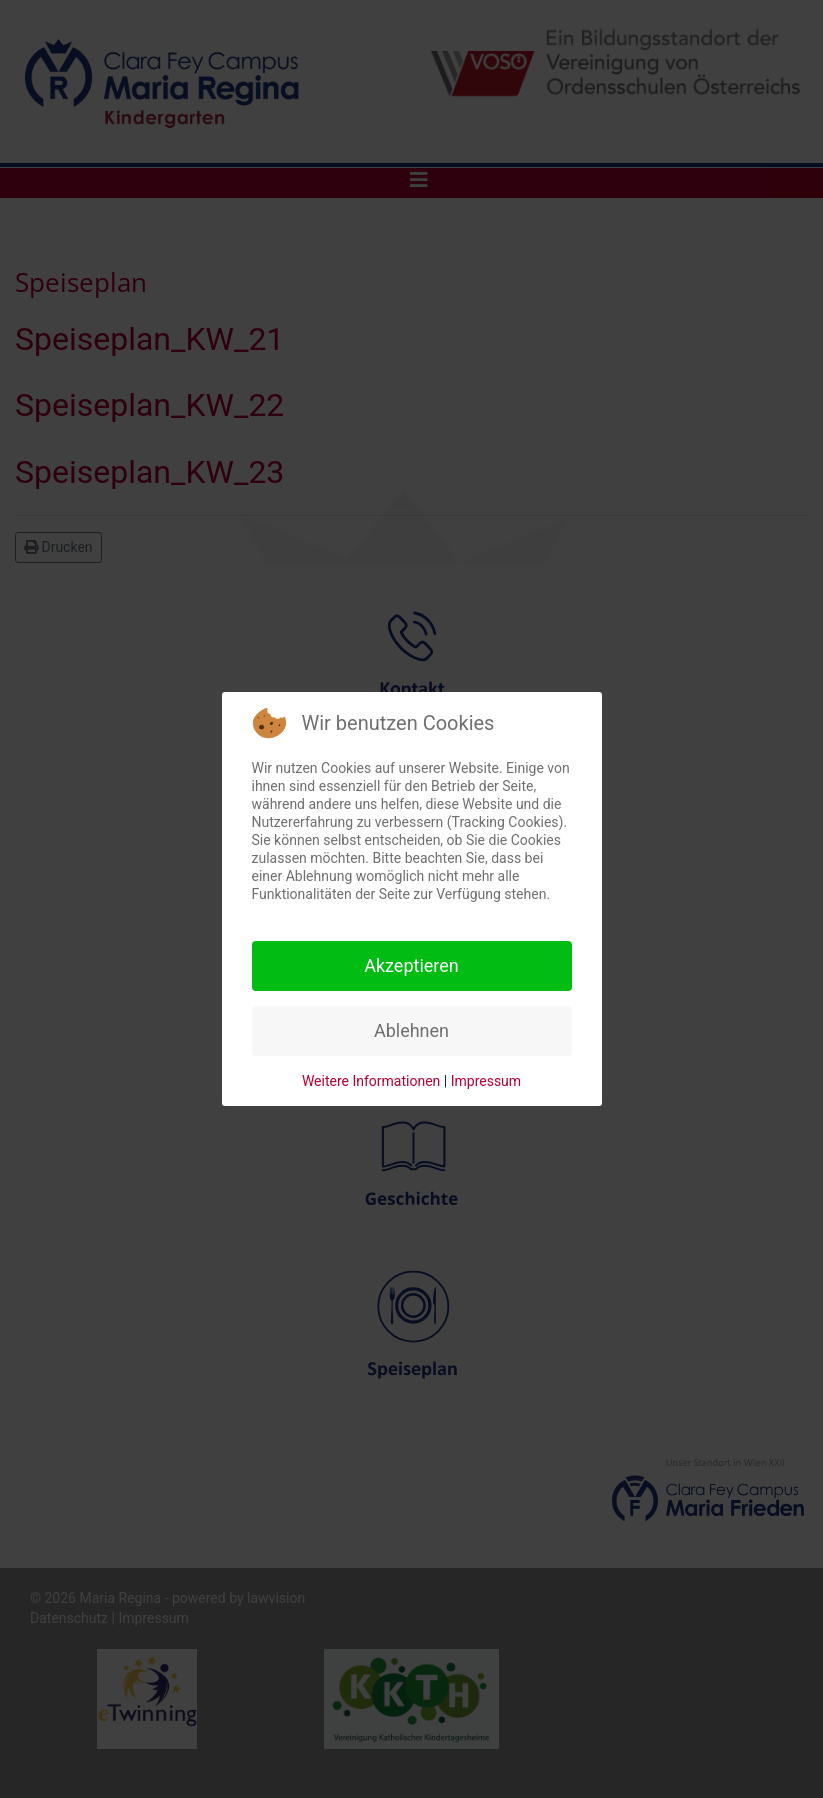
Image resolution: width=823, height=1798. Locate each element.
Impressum (486, 1081)
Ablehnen (411, 1030)
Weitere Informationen (371, 1081)
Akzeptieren (411, 965)
